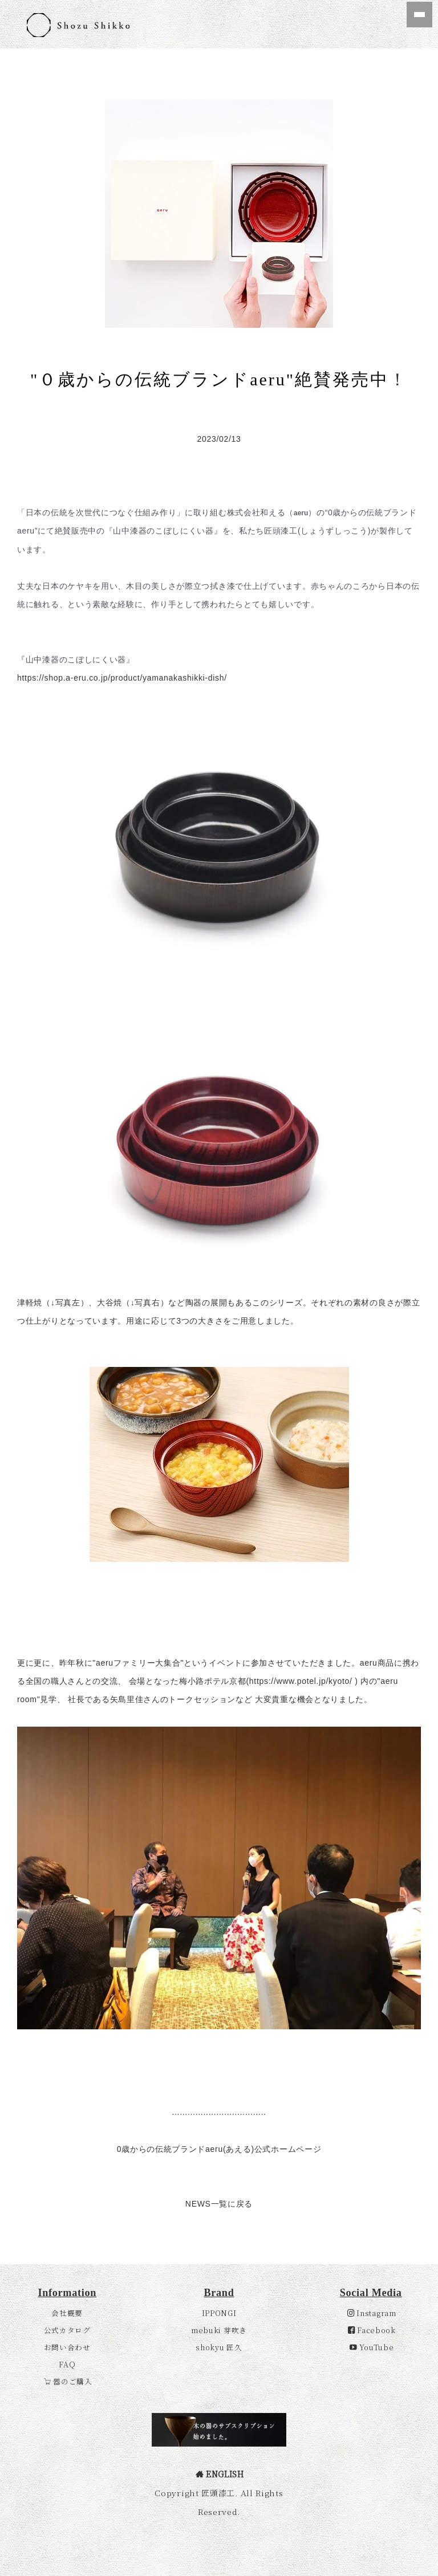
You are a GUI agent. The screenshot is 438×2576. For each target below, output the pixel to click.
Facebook (372, 2079)
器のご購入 (68, 2131)
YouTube (372, 2096)
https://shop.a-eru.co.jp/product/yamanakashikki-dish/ (122, 677)
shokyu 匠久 (219, 2096)
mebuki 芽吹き (219, 2079)
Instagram (371, 2062)
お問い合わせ (67, 2096)
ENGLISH (220, 2223)
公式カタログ (67, 2079)
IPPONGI (219, 2062)
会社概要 (67, 2062)
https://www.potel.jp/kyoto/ (300, 1681)
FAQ (67, 2114)
